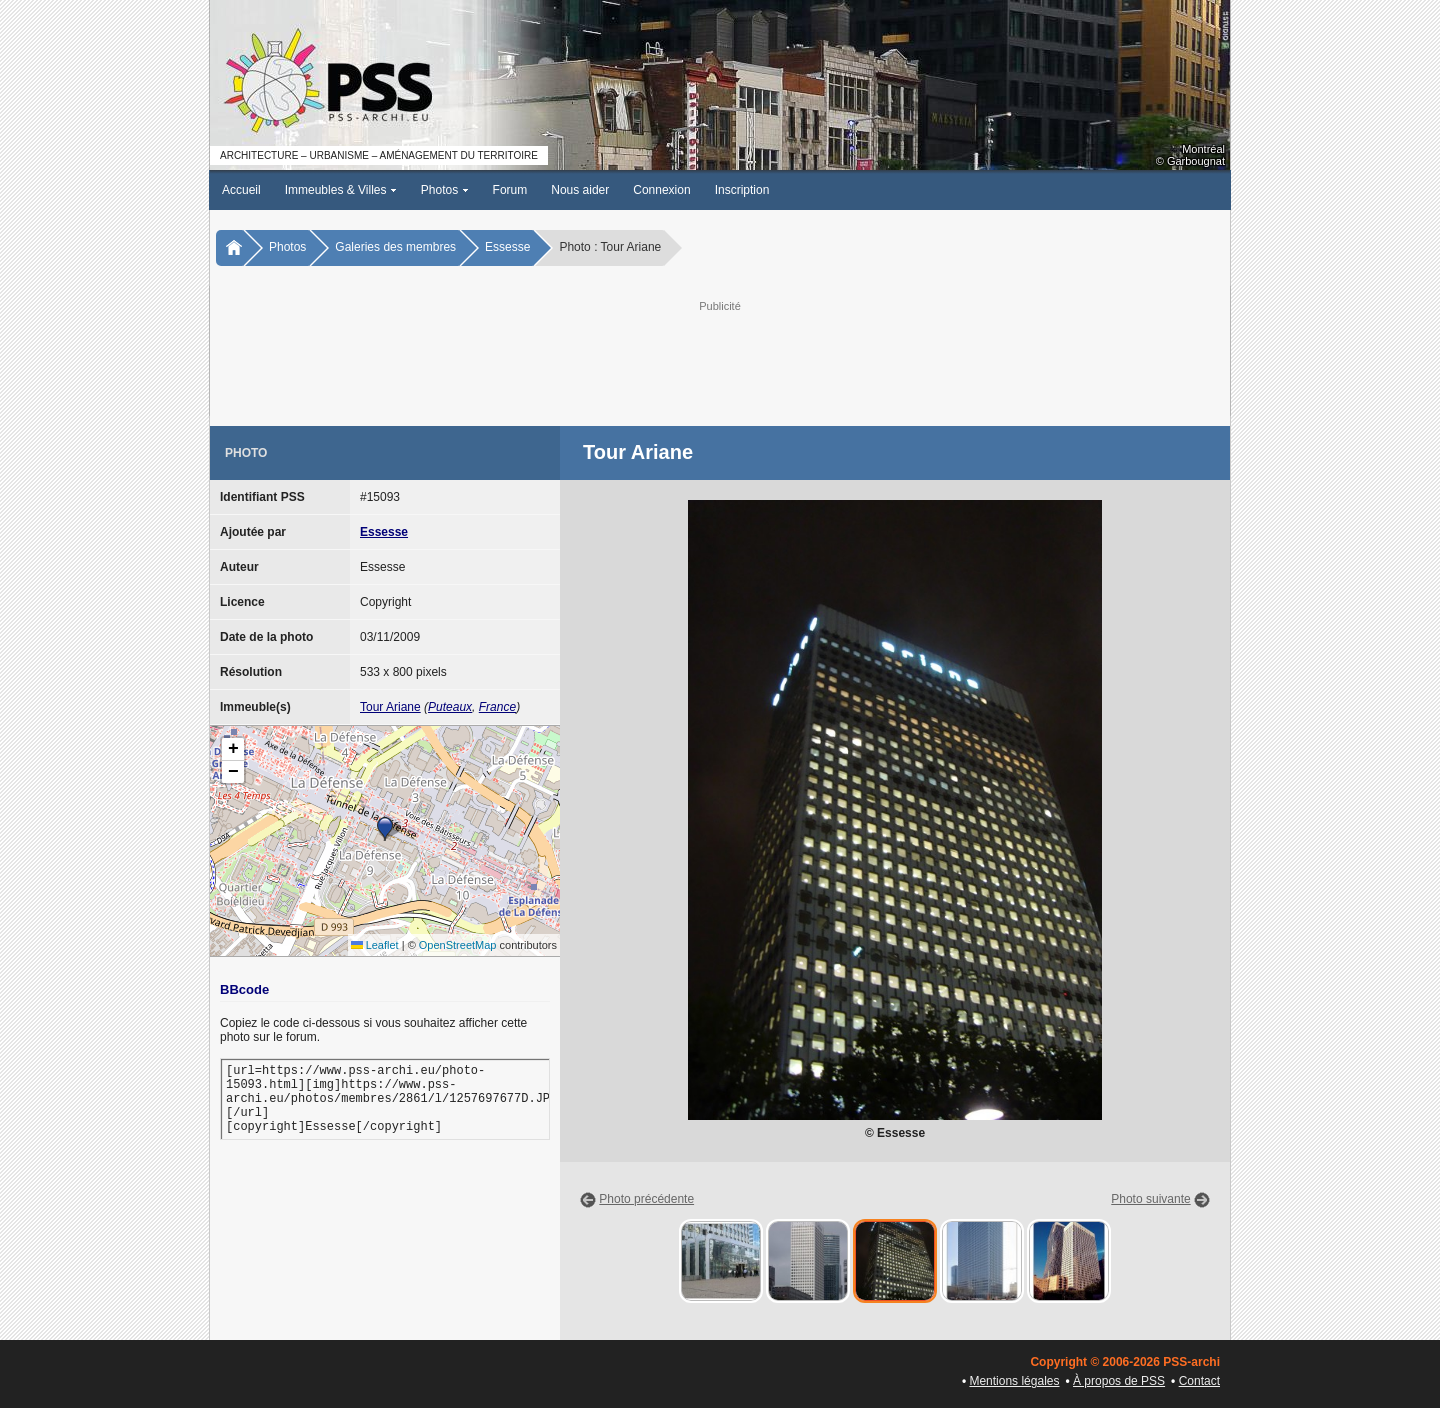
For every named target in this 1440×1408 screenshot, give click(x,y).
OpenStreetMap (458, 945)
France (497, 707)
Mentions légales (1014, 1381)
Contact (1199, 1381)
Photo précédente (646, 1199)
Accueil (241, 190)
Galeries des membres (395, 247)
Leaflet (375, 945)
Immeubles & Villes (341, 190)
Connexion (661, 190)
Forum (510, 190)
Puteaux (450, 707)
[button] (385, 829)
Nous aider (580, 190)
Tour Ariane (390, 707)
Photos (445, 190)
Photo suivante (1150, 1199)
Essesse (507, 247)
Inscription (742, 190)
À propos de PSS (1119, 1381)
